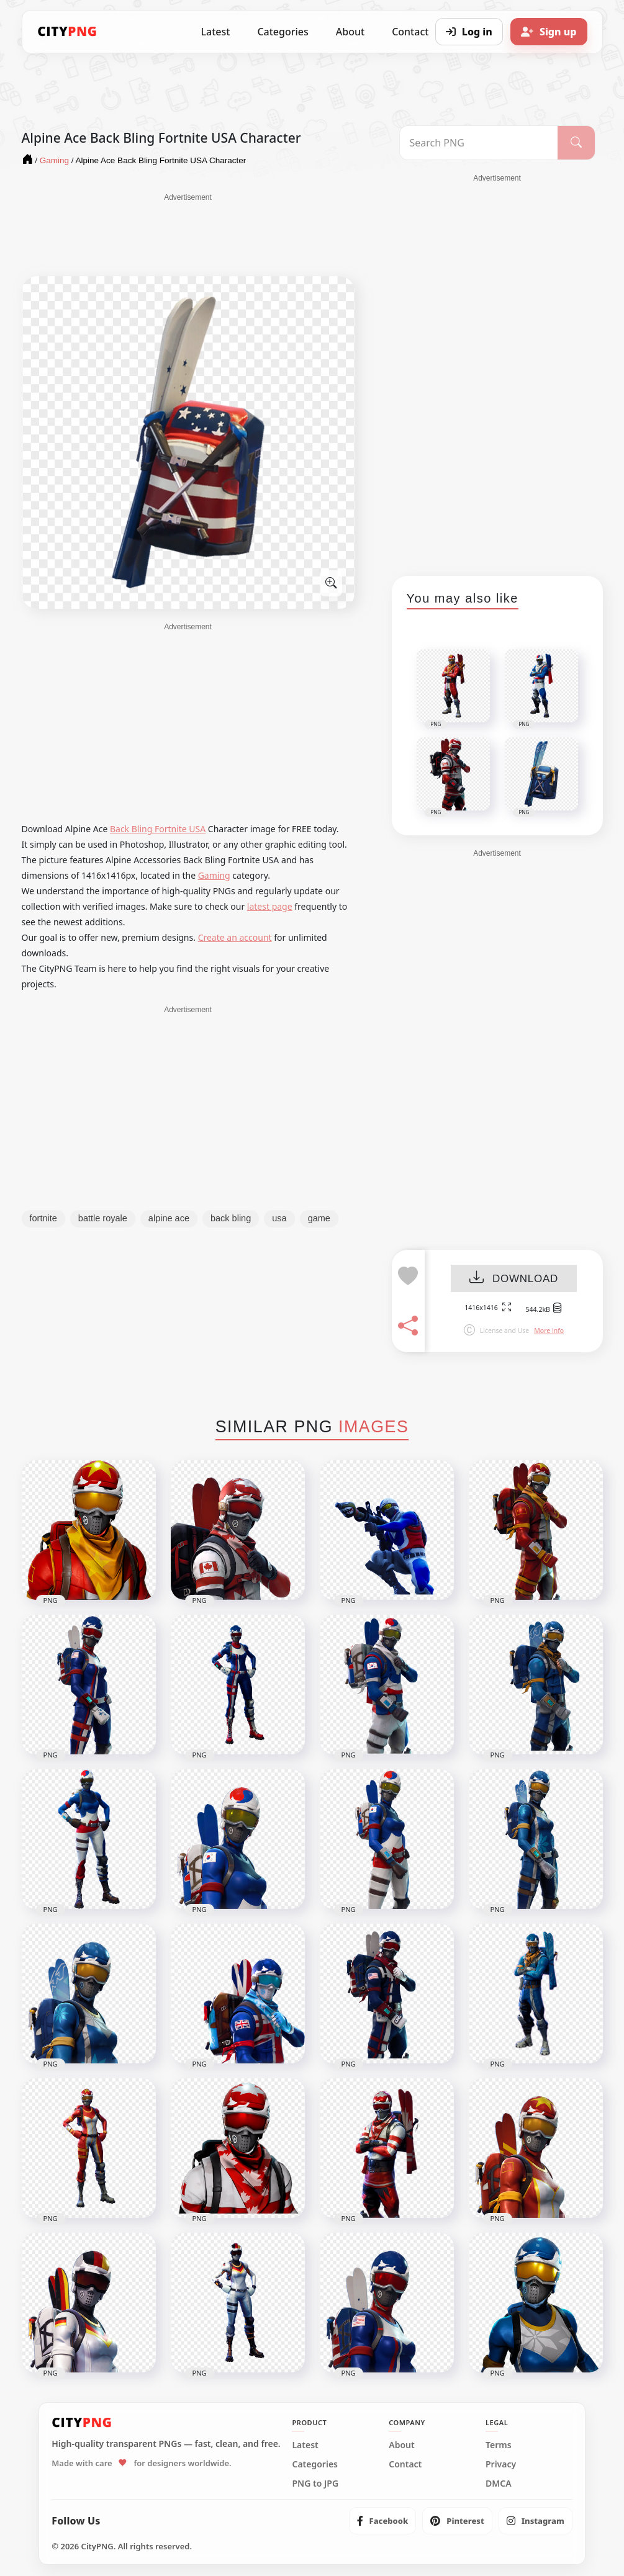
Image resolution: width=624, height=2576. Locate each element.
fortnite (43, 1218)
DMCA (499, 2483)
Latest (215, 31)
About (350, 31)
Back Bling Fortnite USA (158, 829)
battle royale (102, 1218)
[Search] (576, 142)
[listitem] (383, 2520)
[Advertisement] (188, 234)
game (319, 1218)
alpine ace (168, 1218)
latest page (269, 906)
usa (279, 1218)
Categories (282, 31)
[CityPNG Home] (67, 31)
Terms (499, 2445)
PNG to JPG (315, 2483)
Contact (405, 2464)
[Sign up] (548, 31)
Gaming (214, 875)
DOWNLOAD (513, 1279)
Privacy (501, 2464)
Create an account (235, 937)
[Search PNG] (479, 142)
